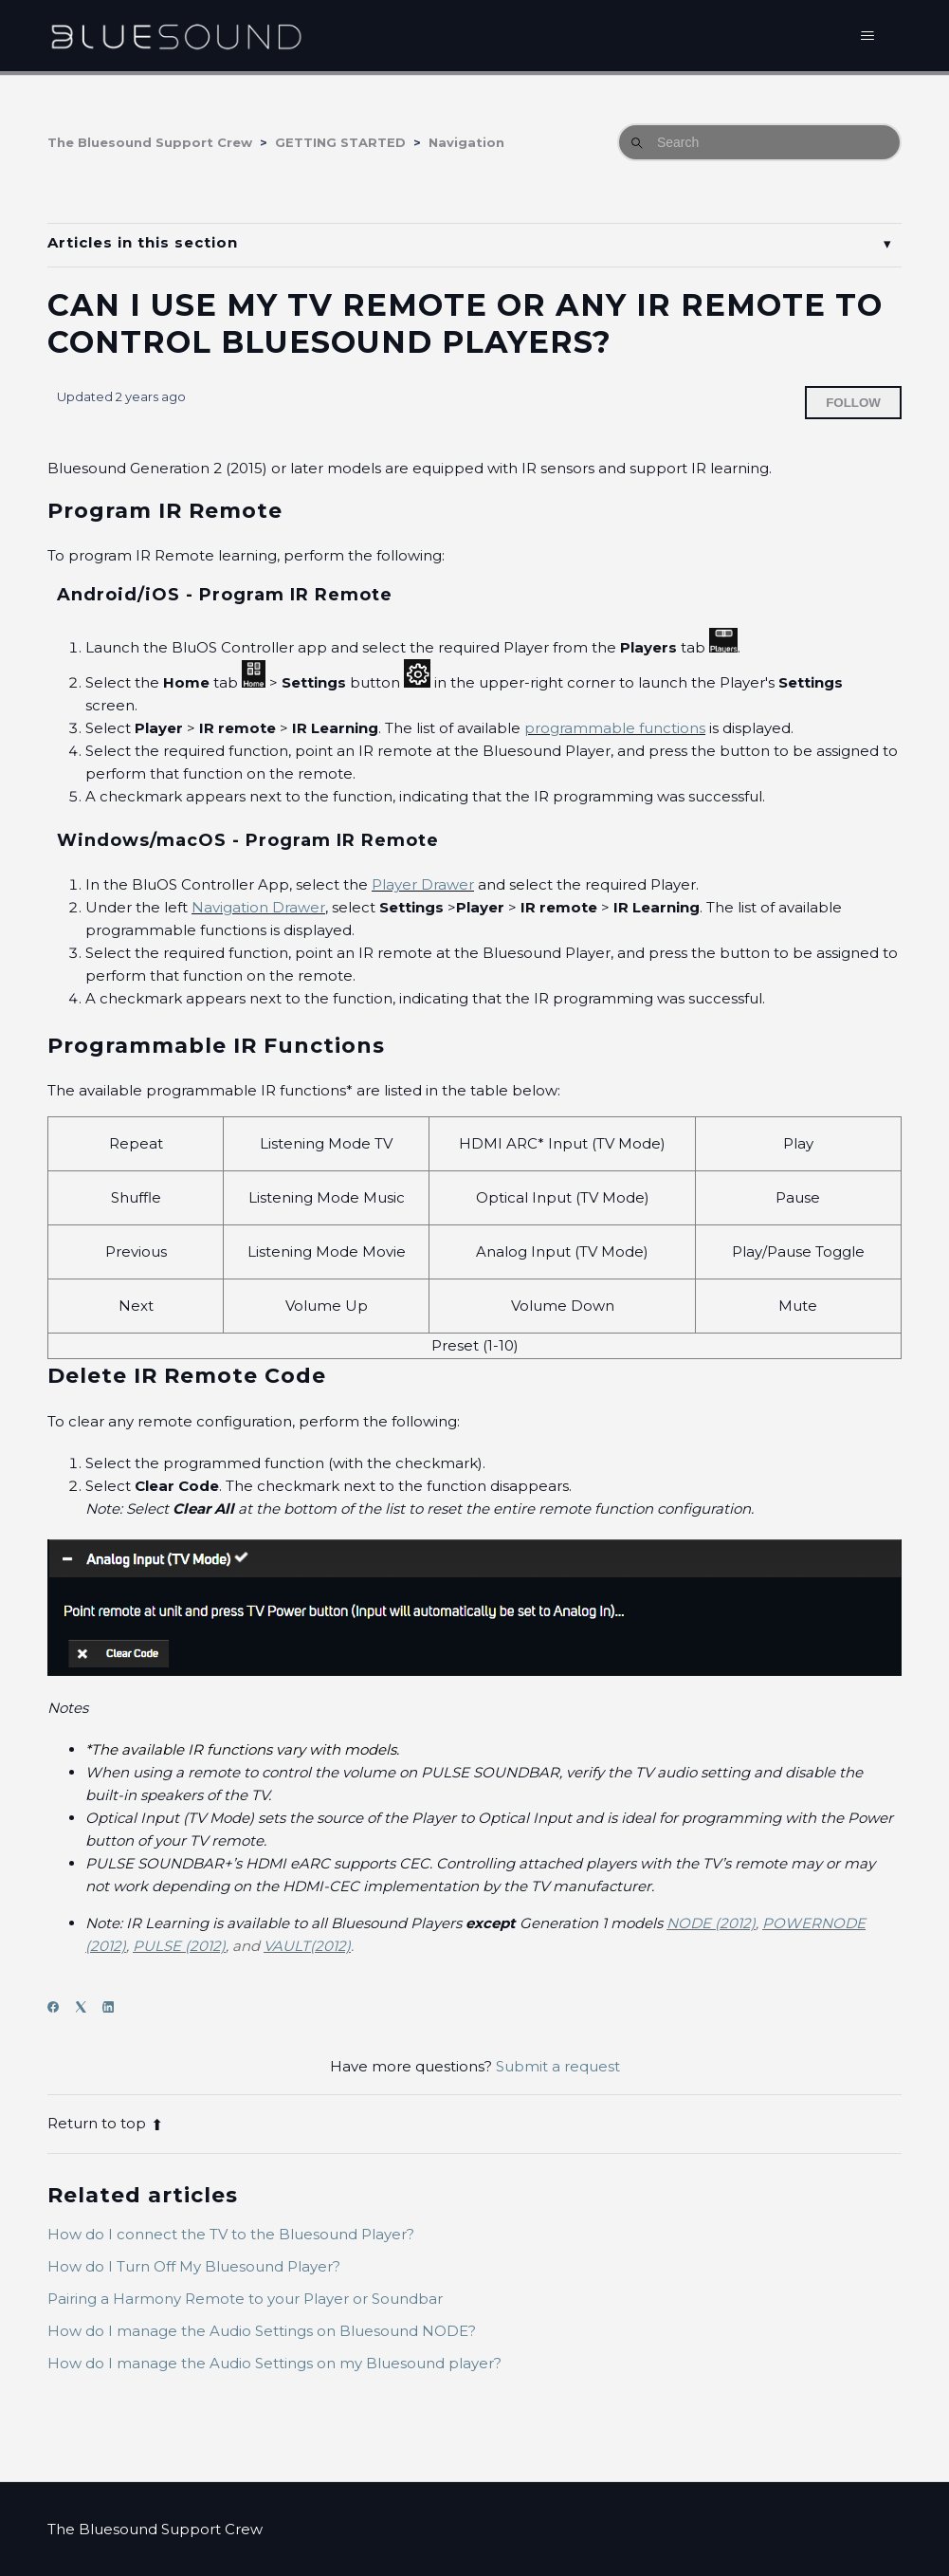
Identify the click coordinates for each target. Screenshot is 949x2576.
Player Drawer (423, 884)
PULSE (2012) (179, 1946)
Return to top (105, 2123)
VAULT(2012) (307, 1946)
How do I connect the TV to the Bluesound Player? (230, 2234)
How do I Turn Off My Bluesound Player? (193, 2266)
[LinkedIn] (114, 2007)
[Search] (759, 142)
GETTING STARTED (340, 142)
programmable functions (614, 728)
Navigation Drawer (258, 907)
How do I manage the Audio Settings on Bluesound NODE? (261, 2331)
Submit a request (558, 2066)
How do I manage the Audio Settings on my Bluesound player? (274, 2363)
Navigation (466, 142)
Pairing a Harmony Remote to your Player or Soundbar (245, 2299)
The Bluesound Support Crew (149, 142)
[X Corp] (87, 2007)
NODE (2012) (711, 1923)
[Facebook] (59, 2007)
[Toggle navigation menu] (868, 36)
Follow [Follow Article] (853, 403)
